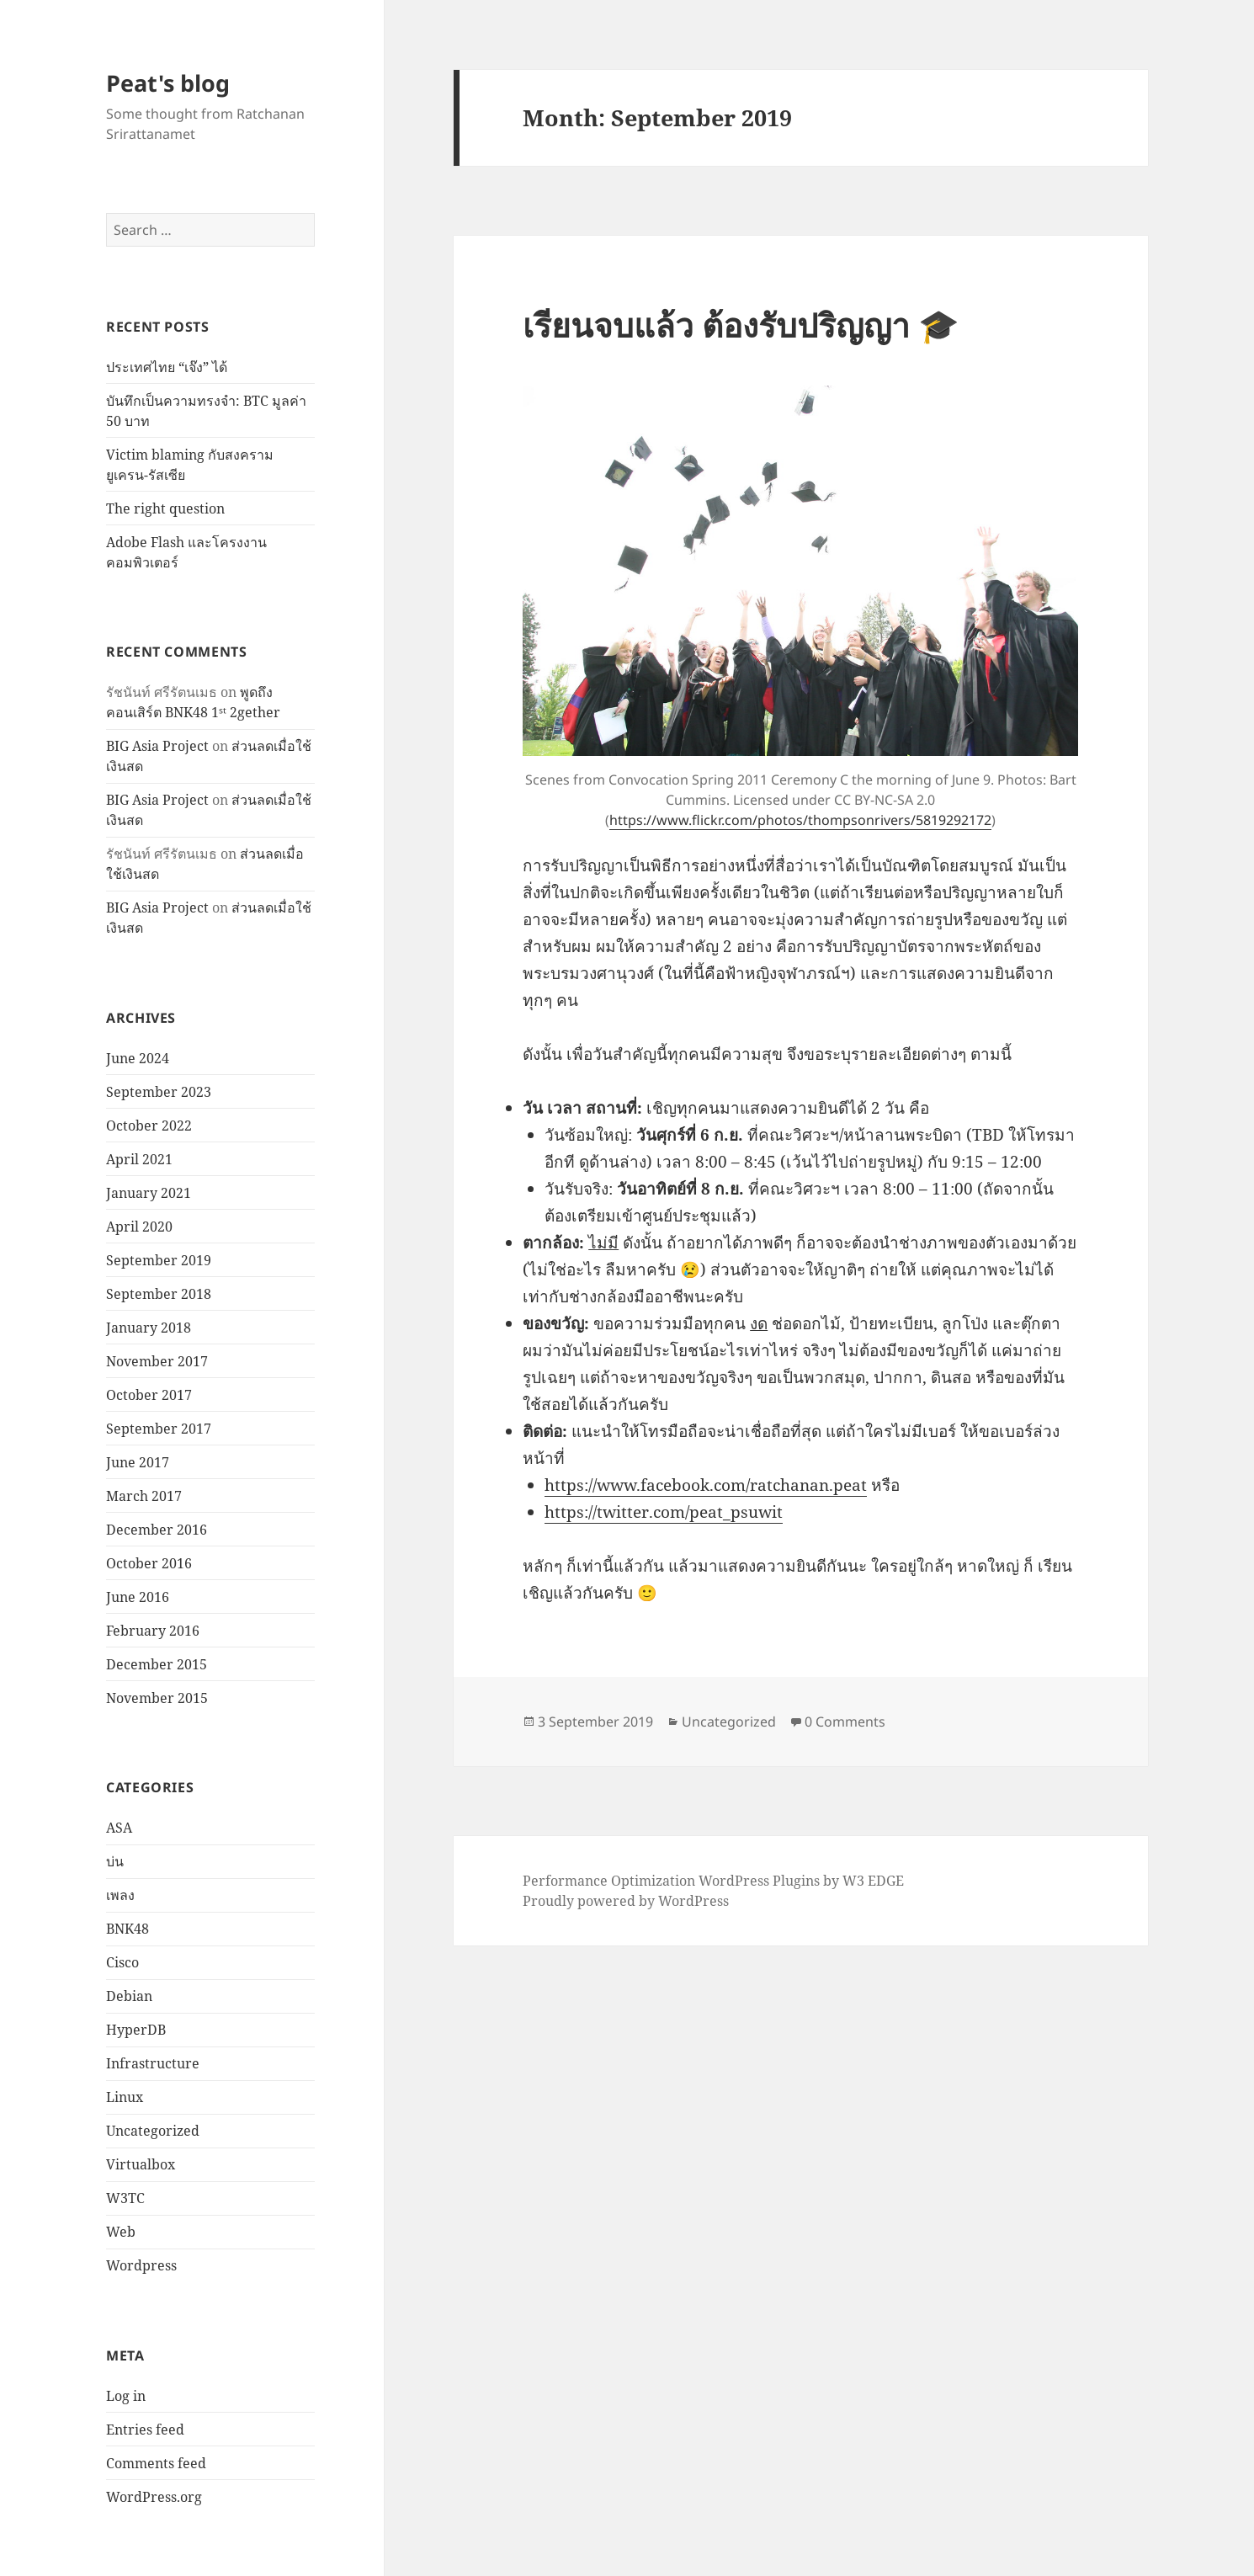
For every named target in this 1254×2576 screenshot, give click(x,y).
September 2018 (158, 1294)
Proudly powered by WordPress (626, 1901)
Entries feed (145, 2429)
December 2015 (156, 1664)
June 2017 (137, 1462)
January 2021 (148, 1193)
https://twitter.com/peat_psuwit (664, 1512)
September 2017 (158, 1428)
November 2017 (157, 1361)
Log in (126, 2396)
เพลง (120, 1895)
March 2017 (144, 1496)
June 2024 (137, 1058)
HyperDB (136, 2029)
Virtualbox (140, 2164)
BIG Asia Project (157, 746)
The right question (165, 508)
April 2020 (139, 1226)
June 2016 (137, 1597)
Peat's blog (168, 82)
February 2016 (152, 1630)
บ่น (115, 1861)
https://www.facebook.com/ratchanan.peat (706, 1485)
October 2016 (149, 1563)
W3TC (125, 2198)
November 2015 (157, 1698)
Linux (124, 2097)
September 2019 (158, 1260)
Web (120, 2231)
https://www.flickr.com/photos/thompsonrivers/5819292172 (800, 820)
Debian (129, 1996)
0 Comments (845, 1721)
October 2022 (149, 1125)
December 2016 (156, 1529)
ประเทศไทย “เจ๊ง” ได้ (166, 367)
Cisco (122, 1962)
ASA (119, 1827)
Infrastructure (152, 2063)
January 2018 (148, 1327)
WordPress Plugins (759, 1880)
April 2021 (139, 1159)
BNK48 (127, 1928)
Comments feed (156, 2463)
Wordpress (141, 2265)
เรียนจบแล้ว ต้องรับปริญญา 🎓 (741, 324)
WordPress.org (154, 2497)
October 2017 (149, 1395)
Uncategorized (152, 2130)
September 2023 (158, 1092)
